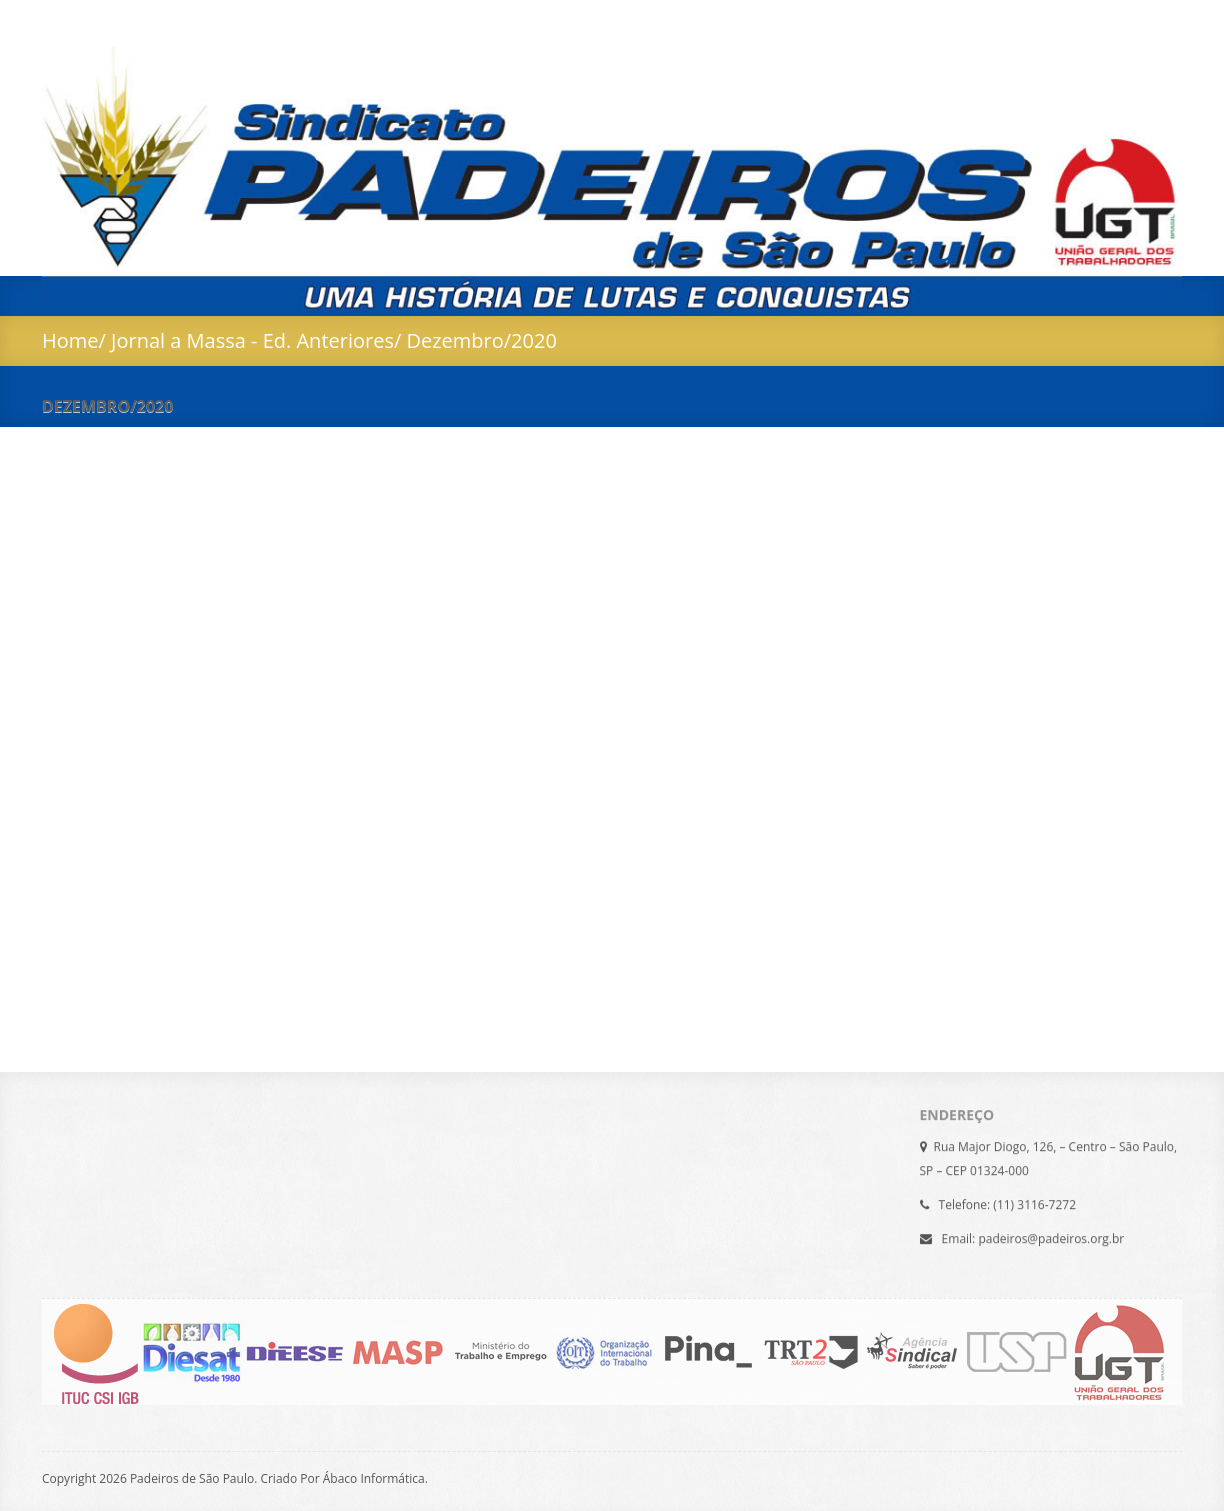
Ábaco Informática (374, 1478)
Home (70, 340)
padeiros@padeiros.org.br (1051, 1235)
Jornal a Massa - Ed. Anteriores (252, 340)
